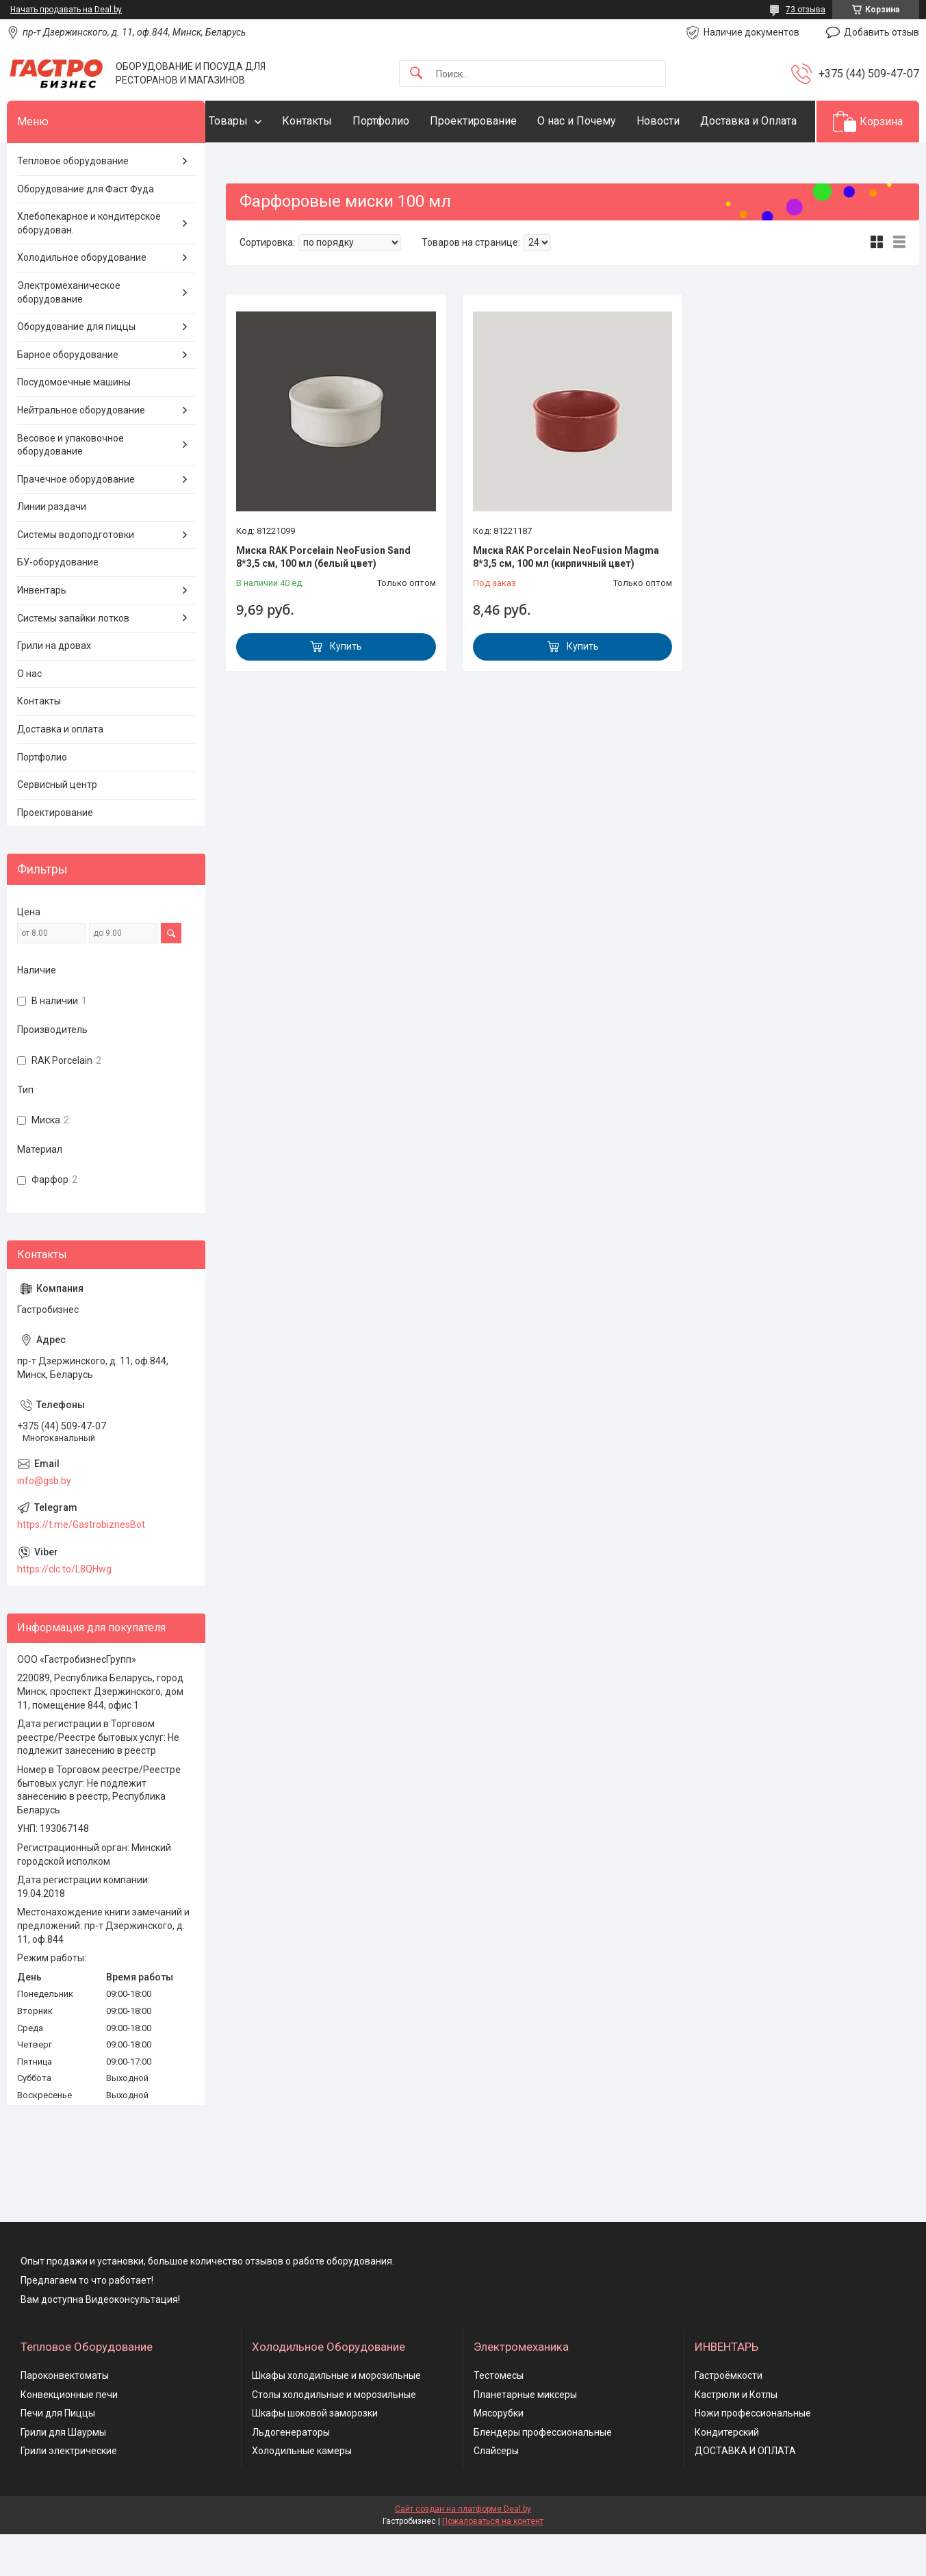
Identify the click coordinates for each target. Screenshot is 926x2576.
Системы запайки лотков (73, 659)
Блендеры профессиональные (543, 2474)
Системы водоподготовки (75, 576)
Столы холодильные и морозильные (334, 2436)
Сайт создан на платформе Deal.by (463, 2550)
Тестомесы (499, 2417)
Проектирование (500, 120)
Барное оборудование (67, 396)
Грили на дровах (54, 688)
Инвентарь (41, 631)
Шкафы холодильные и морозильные (336, 2417)
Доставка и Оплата (284, 162)
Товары (255, 120)
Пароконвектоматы (65, 2417)
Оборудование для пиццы (76, 369)
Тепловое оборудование (73, 202)
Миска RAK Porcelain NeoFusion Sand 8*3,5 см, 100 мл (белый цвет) (323, 599)
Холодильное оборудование (81, 299)
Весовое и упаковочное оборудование (70, 486)
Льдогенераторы (291, 2474)
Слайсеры (496, 2493)
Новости (685, 120)
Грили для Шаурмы (63, 2474)
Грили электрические (69, 2493)
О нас (29, 715)
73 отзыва (805, 9)
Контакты (334, 120)
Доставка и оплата (60, 770)
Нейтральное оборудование (81, 451)
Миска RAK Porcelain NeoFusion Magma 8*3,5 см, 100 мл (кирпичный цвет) (566, 599)
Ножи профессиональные (753, 2455)
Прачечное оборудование (76, 520)
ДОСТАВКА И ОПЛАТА (745, 2493)
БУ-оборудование (58, 604)
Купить (346, 688)
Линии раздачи (51, 549)
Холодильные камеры (302, 2493)
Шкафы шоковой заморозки (315, 2455)
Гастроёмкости (728, 2417)
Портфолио (408, 120)
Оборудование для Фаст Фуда (85, 230)
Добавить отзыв (881, 32)
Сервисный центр (57, 826)
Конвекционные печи (69, 2436)
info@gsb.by (44, 1522)
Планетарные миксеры (525, 2436)
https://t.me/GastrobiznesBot (81, 1566)
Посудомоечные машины (74, 424)
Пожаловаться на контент (492, 2563)
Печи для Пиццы (58, 2455)
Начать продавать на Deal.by (66, 9)
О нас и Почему (604, 120)
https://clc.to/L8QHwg (64, 1610)
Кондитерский (727, 2474)
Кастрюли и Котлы (736, 2436)
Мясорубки (499, 2455)
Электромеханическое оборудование (68, 334)
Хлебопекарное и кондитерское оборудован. (89, 265)
